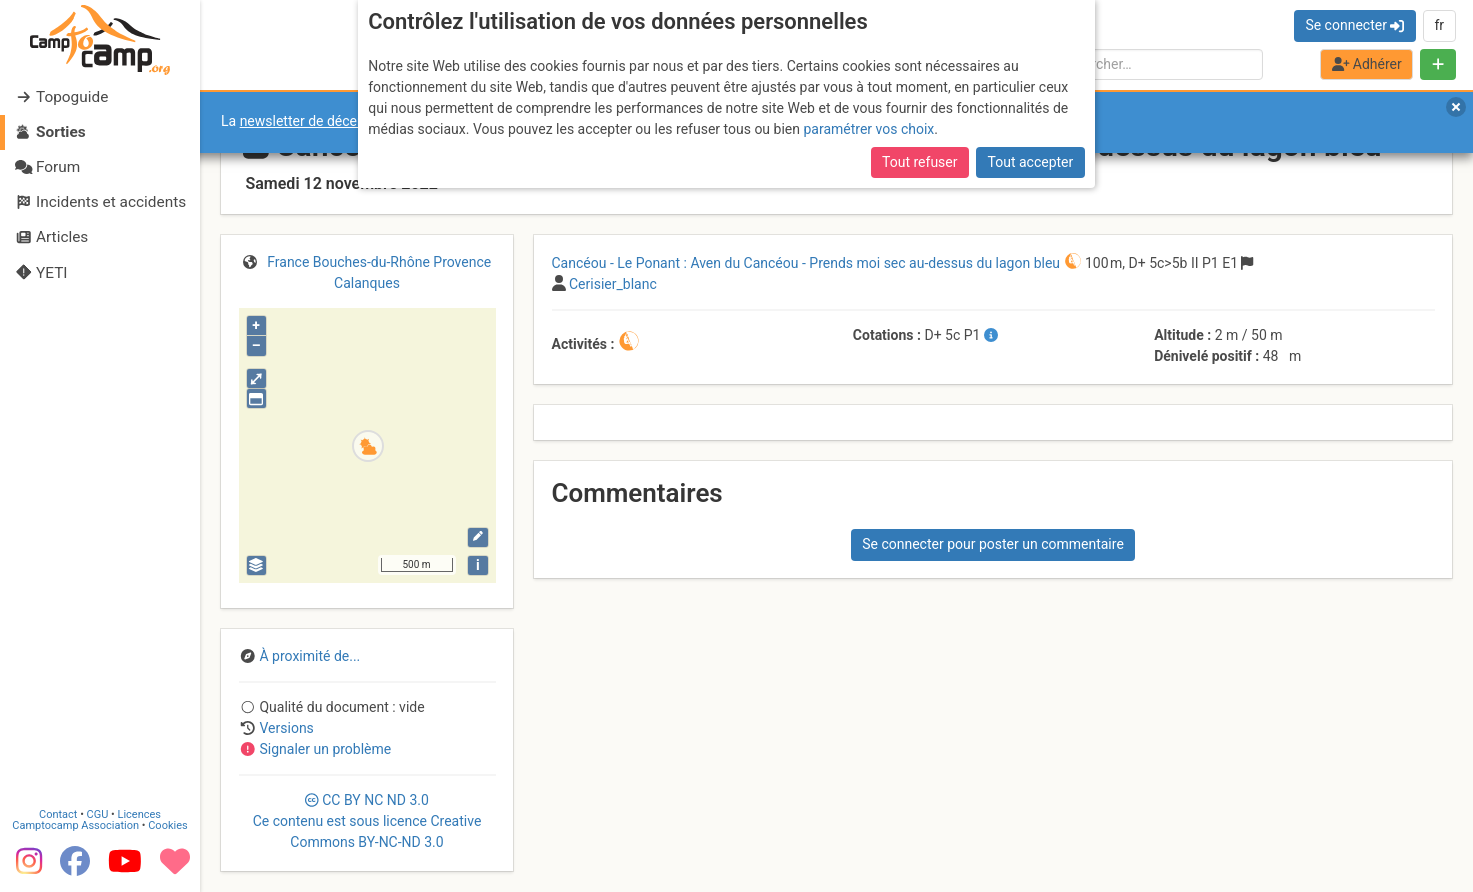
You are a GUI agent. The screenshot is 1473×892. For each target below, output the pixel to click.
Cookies (167, 825)
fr (1439, 25)
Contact (58, 814)
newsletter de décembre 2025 (332, 121)
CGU (98, 814)
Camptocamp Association (75, 825)
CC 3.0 (367, 821)
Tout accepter (1031, 162)
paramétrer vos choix (868, 129)
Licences (139, 814)
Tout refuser (919, 162)
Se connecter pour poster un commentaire (993, 544)
